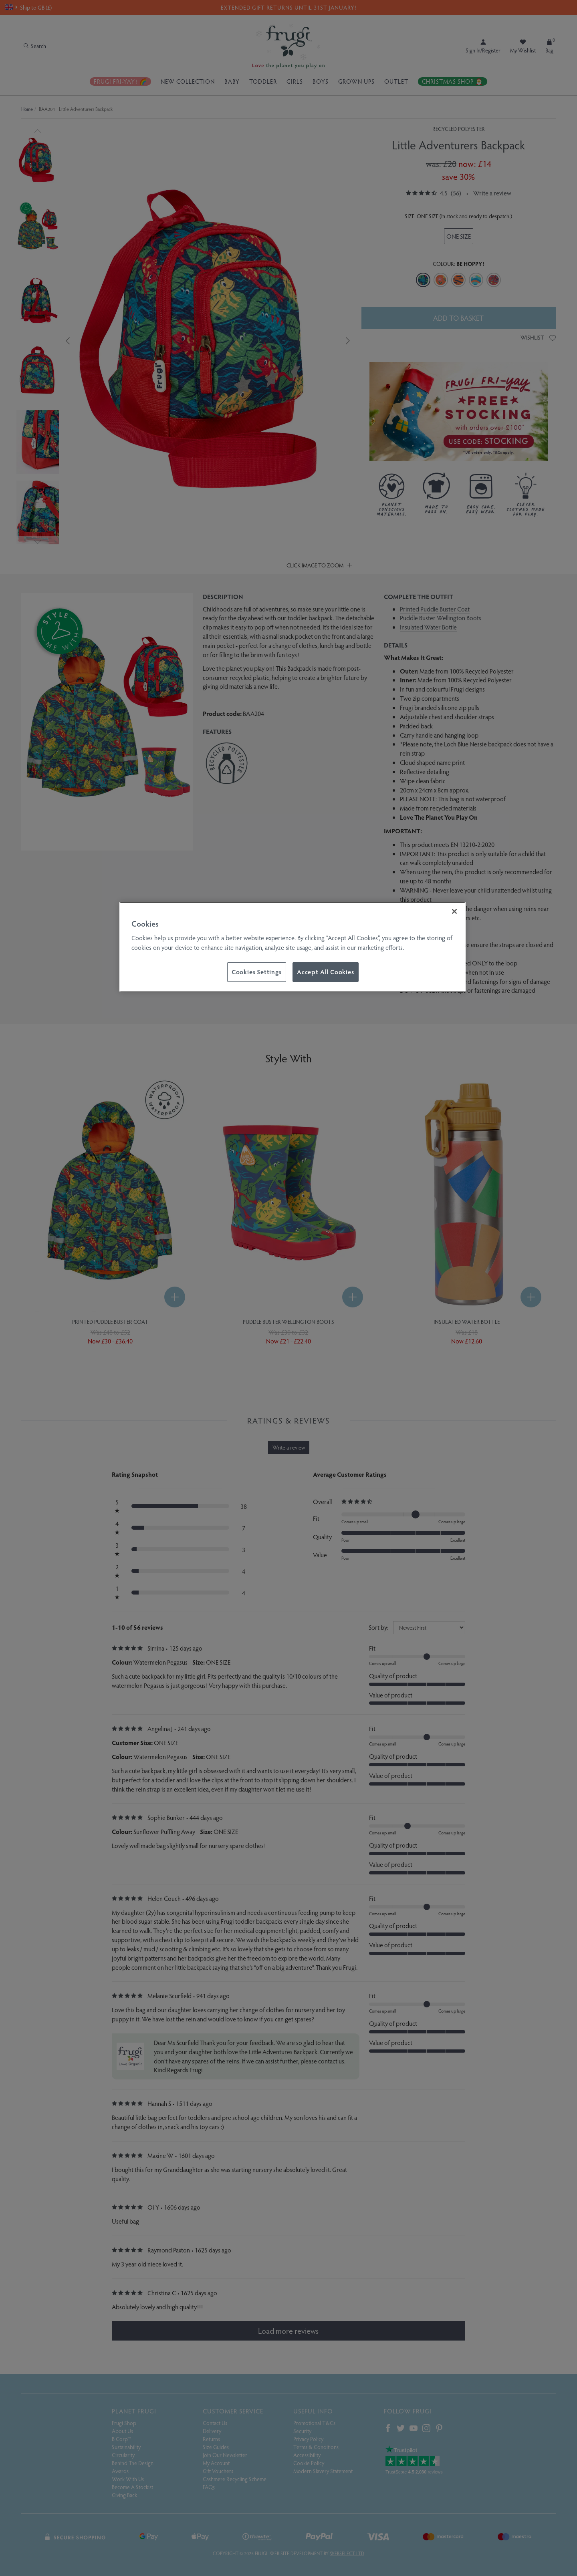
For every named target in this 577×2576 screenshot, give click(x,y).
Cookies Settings (257, 971)
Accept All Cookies (325, 971)
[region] (292, 947)
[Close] (454, 911)
